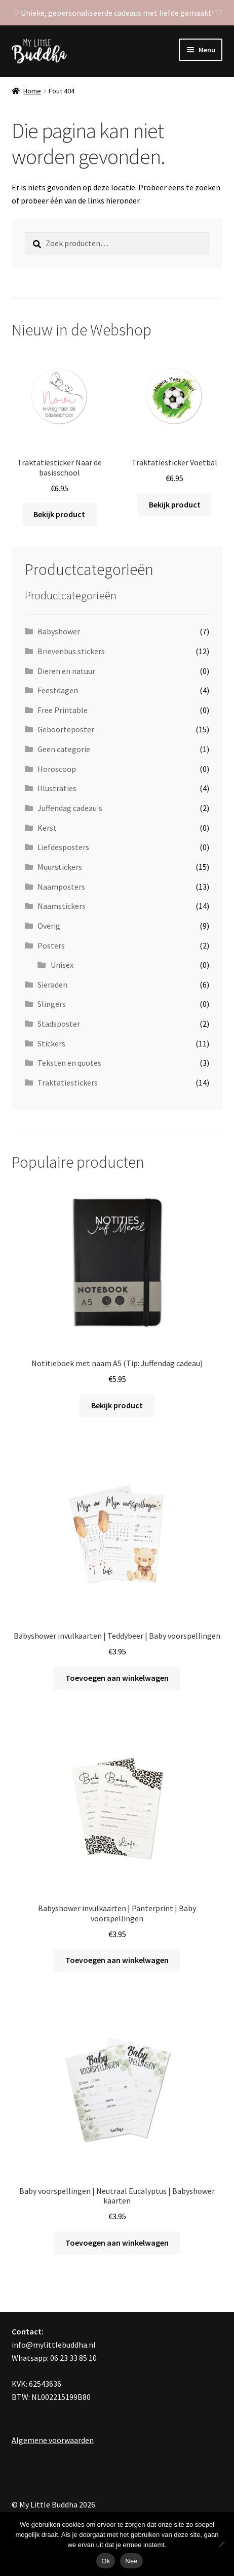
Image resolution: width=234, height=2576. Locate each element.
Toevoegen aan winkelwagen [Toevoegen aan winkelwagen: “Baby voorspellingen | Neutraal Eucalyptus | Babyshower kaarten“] (117, 2243)
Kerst (47, 828)
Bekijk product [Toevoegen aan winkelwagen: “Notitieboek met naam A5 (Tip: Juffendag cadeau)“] (117, 1405)
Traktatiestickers (67, 1082)
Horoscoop (56, 769)
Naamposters (61, 887)
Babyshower (58, 631)
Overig (48, 926)
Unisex (62, 965)
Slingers (51, 1004)
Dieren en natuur (66, 671)
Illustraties (56, 788)
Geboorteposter (65, 729)
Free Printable (62, 710)
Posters (51, 945)
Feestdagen (57, 690)
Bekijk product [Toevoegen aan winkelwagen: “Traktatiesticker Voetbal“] (175, 504)
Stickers (51, 1043)
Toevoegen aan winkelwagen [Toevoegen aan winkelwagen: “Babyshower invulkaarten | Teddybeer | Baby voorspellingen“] (117, 1678)
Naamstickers (61, 906)
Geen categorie (63, 749)
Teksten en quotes (69, 1063)
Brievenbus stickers (71, 651)
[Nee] (221, 2544)
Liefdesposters (63, 847)
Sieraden (52, 984)
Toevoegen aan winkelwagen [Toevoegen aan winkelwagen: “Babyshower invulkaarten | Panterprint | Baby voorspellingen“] (117, 1960)
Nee (131, 2561)
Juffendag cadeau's (69, 808)
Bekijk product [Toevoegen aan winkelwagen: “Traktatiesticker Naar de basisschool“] (59, 514)
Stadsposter (58, 1024)
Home (32, 90)
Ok (105, 2561)
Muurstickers (59, 867)
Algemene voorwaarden (53, 2440)
